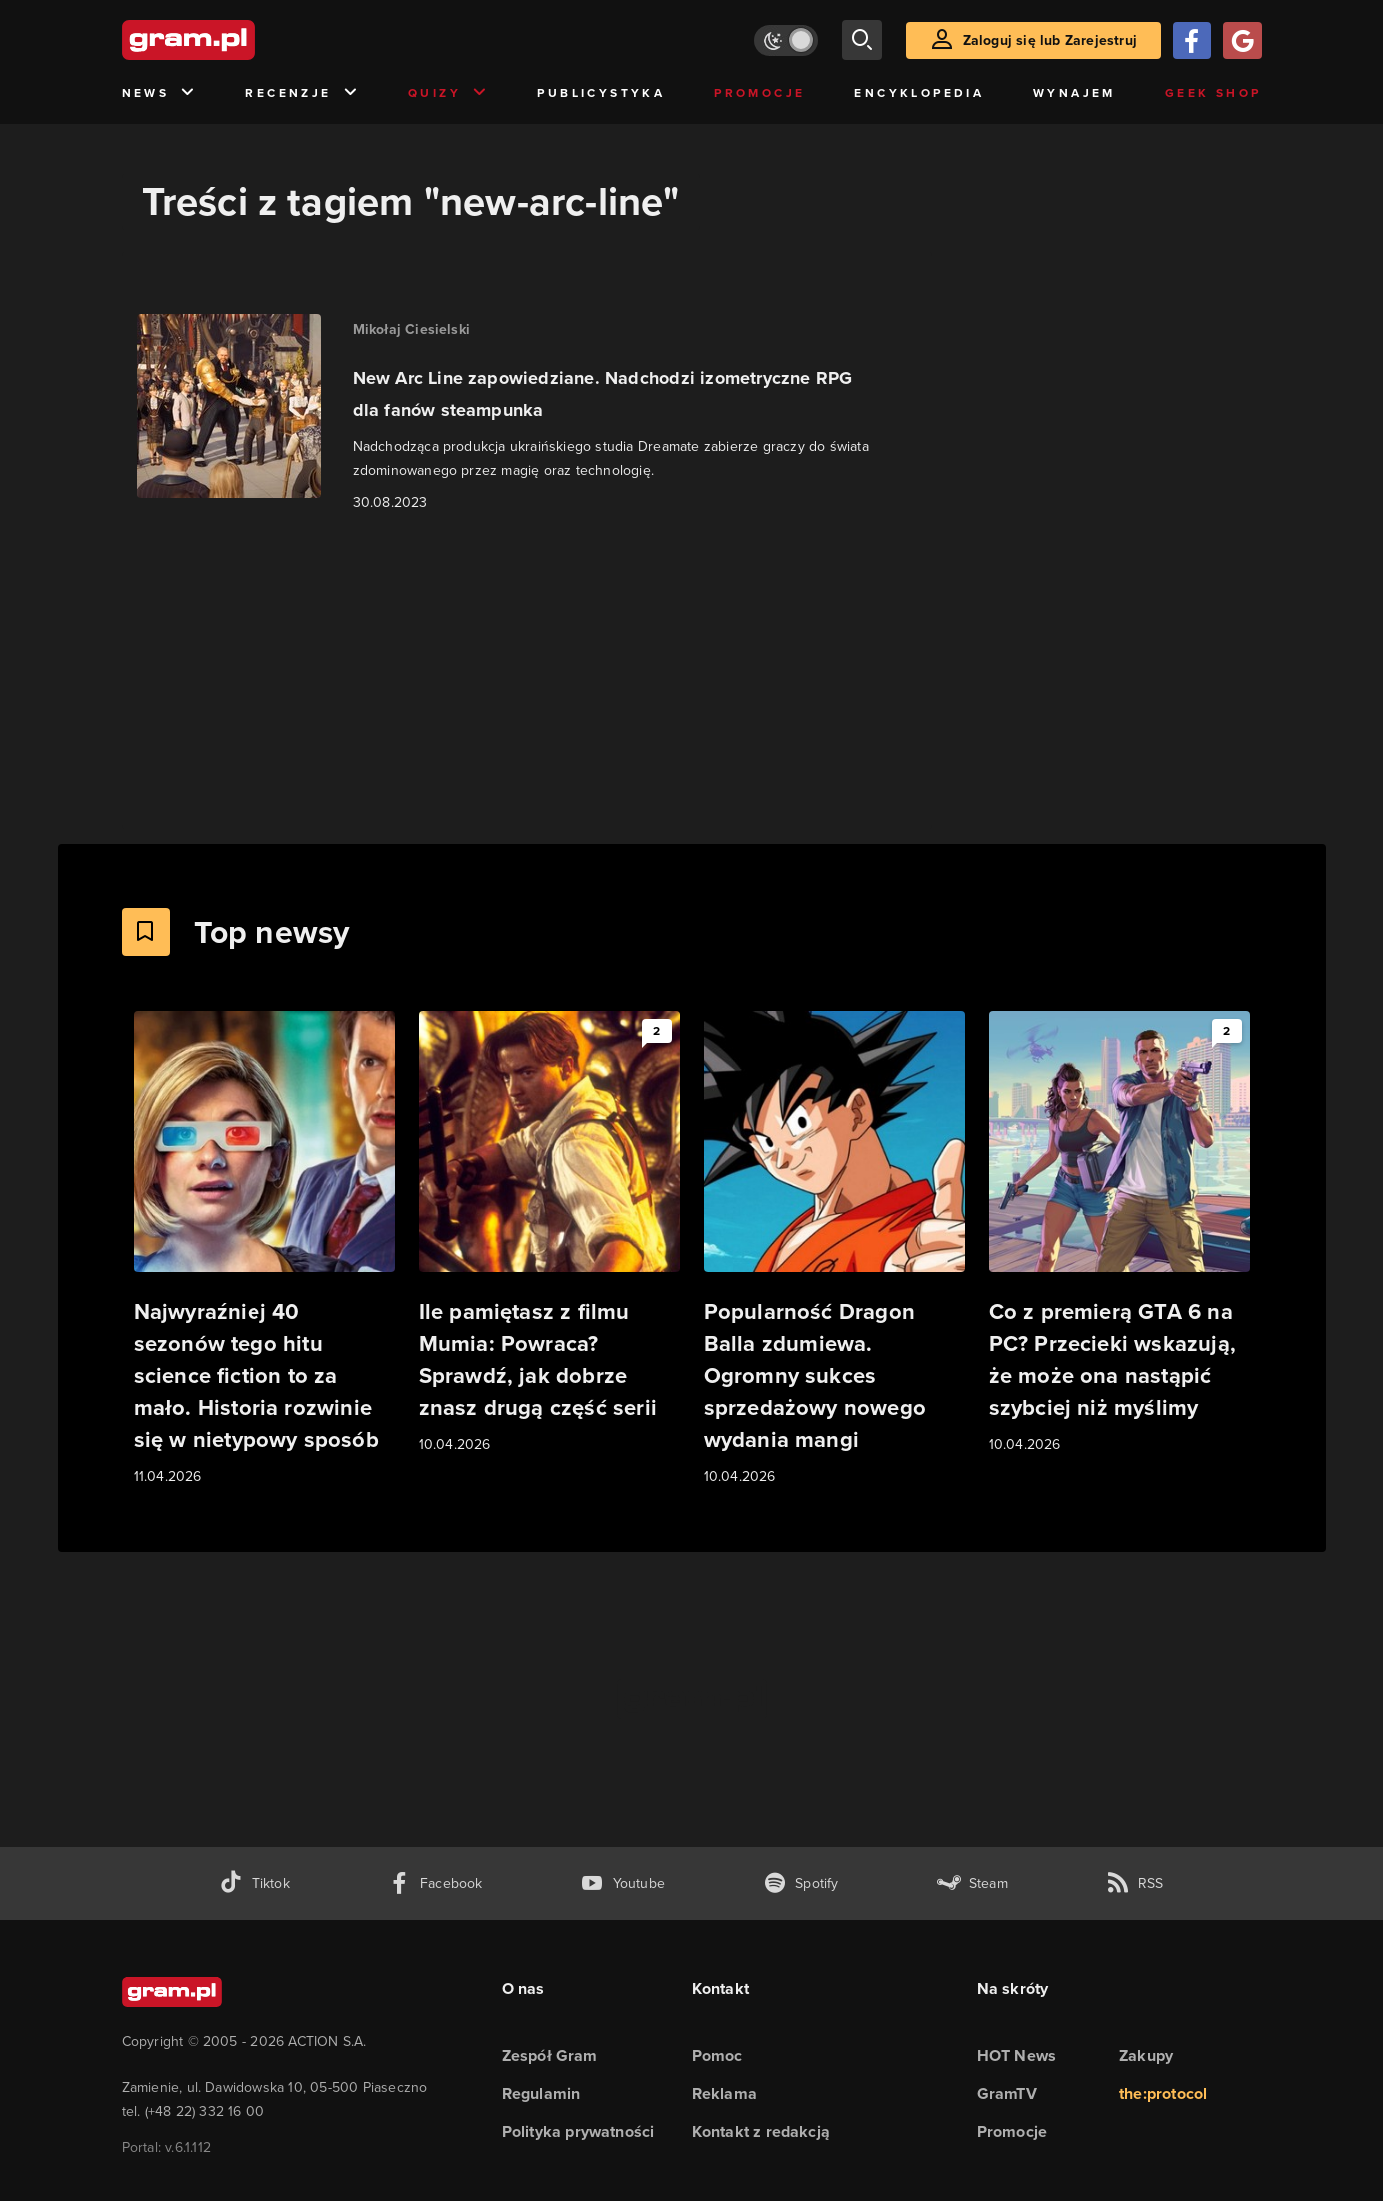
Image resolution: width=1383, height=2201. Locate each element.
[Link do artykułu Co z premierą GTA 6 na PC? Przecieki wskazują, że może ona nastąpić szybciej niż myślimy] (1119, 1233)
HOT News (1017, 2055)
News (159, 93)
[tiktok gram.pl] (254, 1883)
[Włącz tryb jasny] (786, 40)
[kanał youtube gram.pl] (622, 1883)
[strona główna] (238, 40)
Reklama (724, 2093)
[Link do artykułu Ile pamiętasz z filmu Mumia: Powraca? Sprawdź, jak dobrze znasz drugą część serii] (549, 1233)
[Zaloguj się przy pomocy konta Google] (1242, 40)
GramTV (1007, 2093)
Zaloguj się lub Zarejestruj (1050, 40)
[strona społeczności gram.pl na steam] (972, 1883)
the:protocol (1163, 2093)
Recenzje (302, 93)
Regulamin (541, 2093)
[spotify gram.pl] (801, 1883)
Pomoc (717, 2055)
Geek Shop (1213, 93)
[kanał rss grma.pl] (1135, 1883)
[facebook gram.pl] (435, 1883)
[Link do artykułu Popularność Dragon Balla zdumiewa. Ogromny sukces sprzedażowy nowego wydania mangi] (834, 1249)
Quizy (448, 93)
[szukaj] (862, 40)
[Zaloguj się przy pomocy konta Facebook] (1192, 40)
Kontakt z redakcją (761, 2131)
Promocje (759, 93)
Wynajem (1074, 93)
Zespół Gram (550, 2055)
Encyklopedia (919, 93)
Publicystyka (601, 93)
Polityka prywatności (578, 2131)
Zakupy (1146, 2055)
